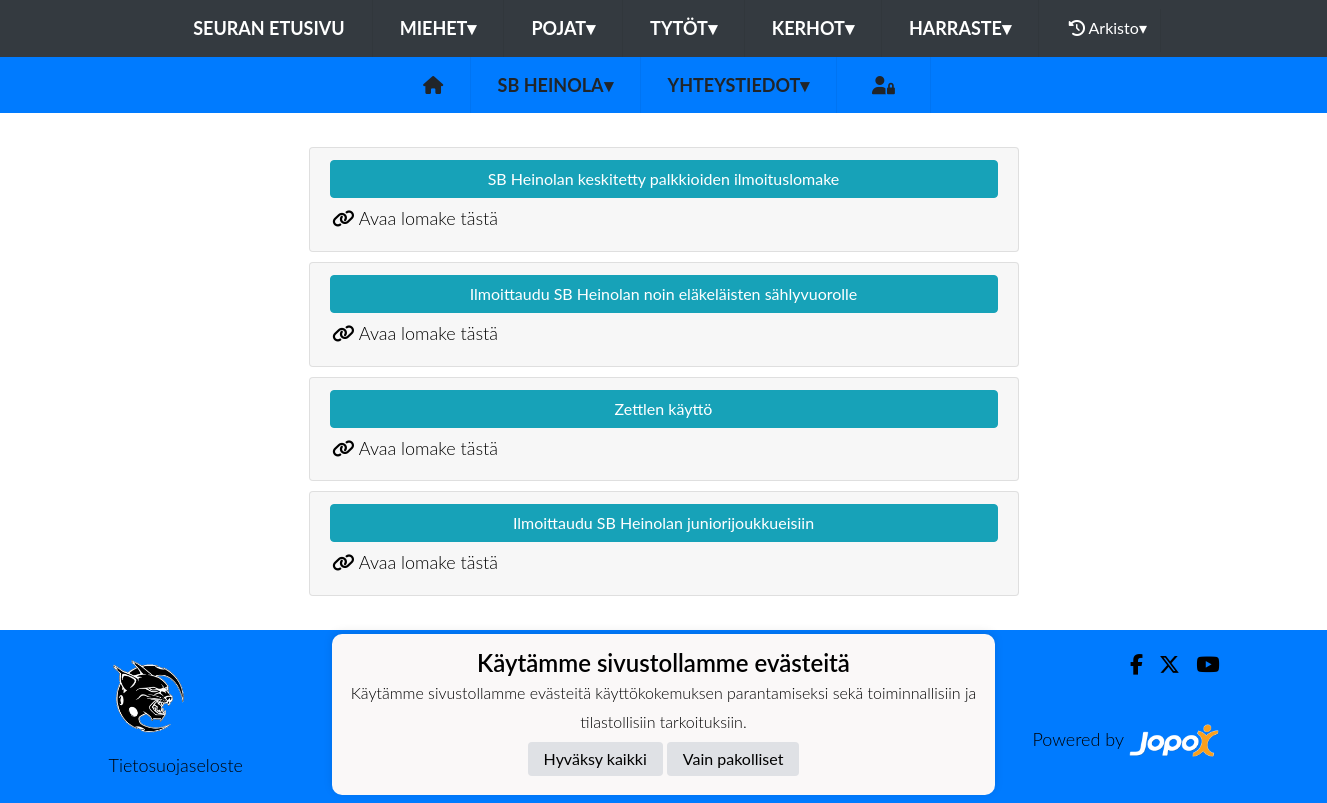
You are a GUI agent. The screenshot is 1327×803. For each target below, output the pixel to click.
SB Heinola (555, 85)
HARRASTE (960, 28)
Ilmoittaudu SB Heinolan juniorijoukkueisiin (663, 522)
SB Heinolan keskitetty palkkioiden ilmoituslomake (664, 178)
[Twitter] (1161, 664)
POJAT (563, 28)
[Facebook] (1128, 664)
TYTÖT (683, 28)
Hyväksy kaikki (595, 758)
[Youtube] (1199, 664)
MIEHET (438, 28)
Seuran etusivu (269, 28)
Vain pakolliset (733, 758)
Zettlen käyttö (664, 408)
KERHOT (813, 28)
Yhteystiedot (739, 85)
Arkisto (1108, 28)
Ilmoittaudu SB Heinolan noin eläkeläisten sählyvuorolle (664, 293)
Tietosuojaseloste (176, 765)
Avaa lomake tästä (428, 218)
